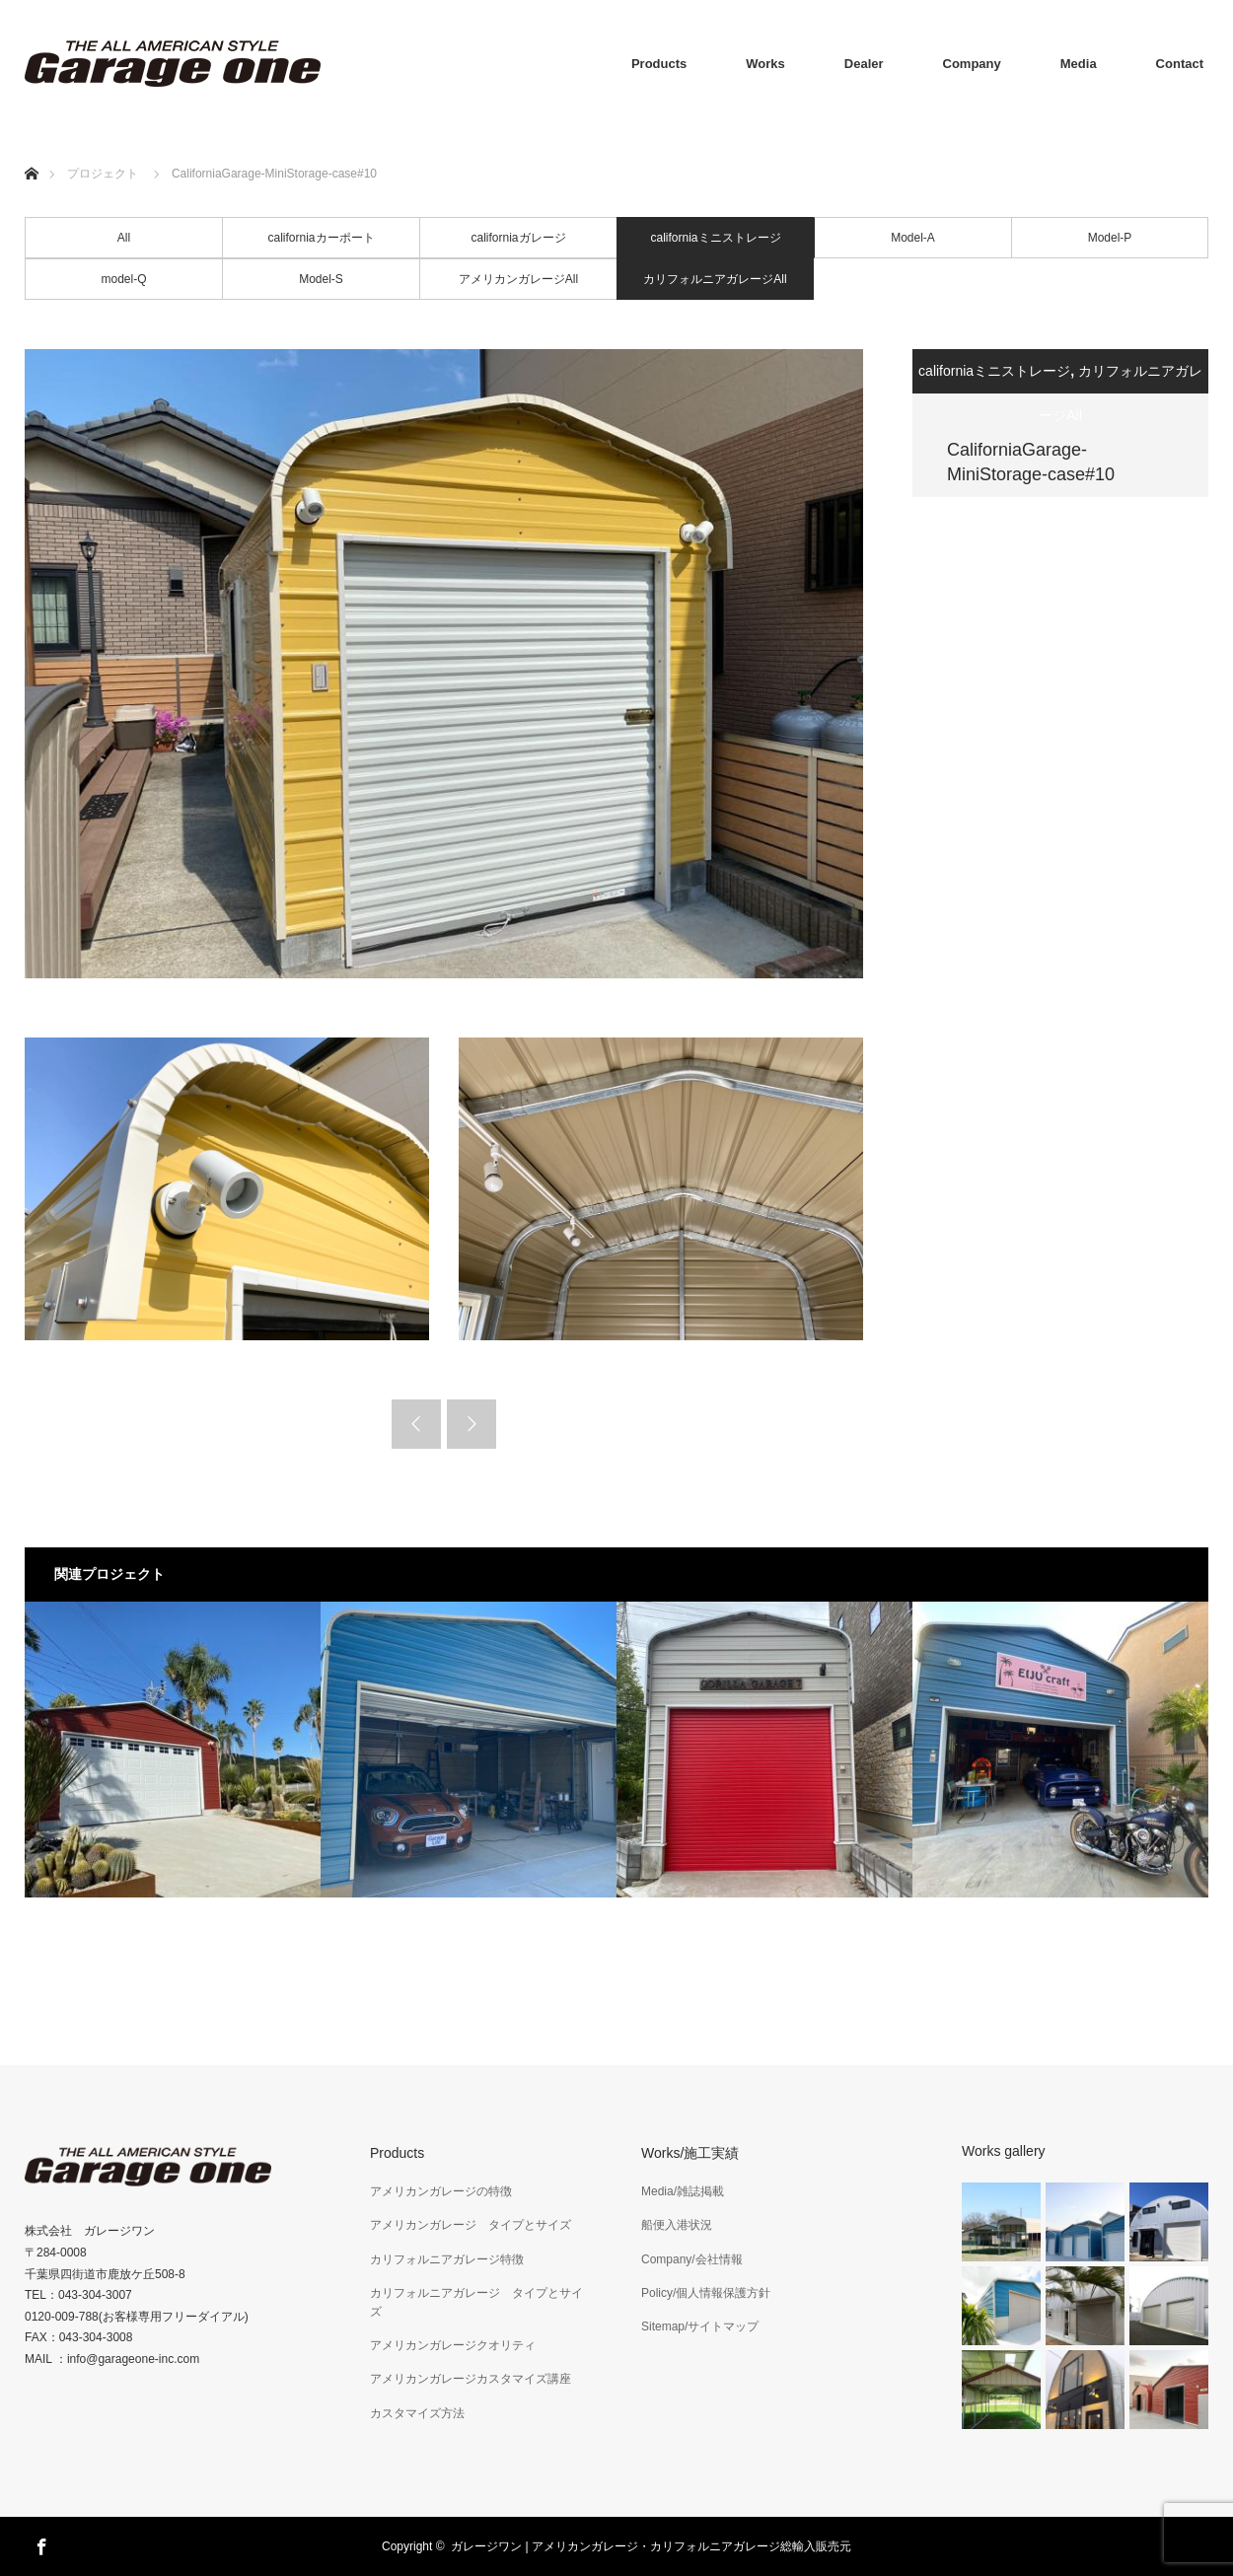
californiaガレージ (518, 238)
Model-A (913, 238)
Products (659, 63)
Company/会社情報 (692, 2259)
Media (1078, 63)
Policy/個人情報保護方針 (705, 2293)
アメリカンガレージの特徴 (441, 2191)
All (123, 238)
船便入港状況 (676, 2225)
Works (765, 63)
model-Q (123, 279)
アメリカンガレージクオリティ (453, 2345)
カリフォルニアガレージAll (714, 279)
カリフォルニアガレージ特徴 (447, 2259)
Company (972, 63)
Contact (1179, 63)
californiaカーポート (320, 238)
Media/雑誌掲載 (682, 2191)
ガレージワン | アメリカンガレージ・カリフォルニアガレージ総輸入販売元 (651, 2546)
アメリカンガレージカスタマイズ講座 (470, 2379)
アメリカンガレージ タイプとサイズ (470, 2225)
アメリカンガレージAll (518, 279)
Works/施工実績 (690, 2153)
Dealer (864, 63)
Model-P (1110, 238)
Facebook (39, 2543)
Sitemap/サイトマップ (700, 2326)
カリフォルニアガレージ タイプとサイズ (476, 2302)
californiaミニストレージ (715, 238)
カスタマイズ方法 (417, 2413)
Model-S (321, 279)
